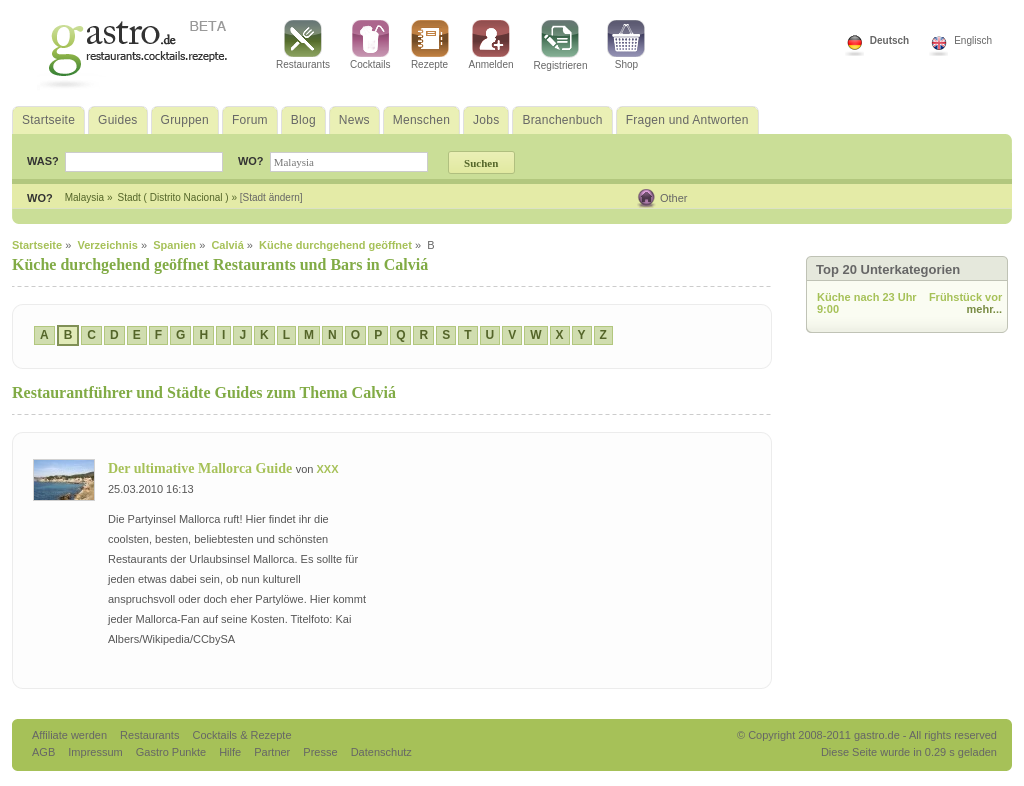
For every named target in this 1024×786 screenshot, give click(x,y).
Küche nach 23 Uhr (867, 297)
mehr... (984, 309)
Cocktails (370, 45)
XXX (327, 469)
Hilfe (231, 752)
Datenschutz (381, 752)
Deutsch (889, 40)
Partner (273, 752)
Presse (320, 752)
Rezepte (430, 45)
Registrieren (561, 45)
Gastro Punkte (172, 752)
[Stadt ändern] (271, 197)
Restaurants (303, 45)
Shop (626, 45)
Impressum (96, 752)
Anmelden (491, 45)
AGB (45, 752)
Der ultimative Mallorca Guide (202, 468)
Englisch (973, 40)
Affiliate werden (71, 735)
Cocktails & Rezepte (241, 735)
